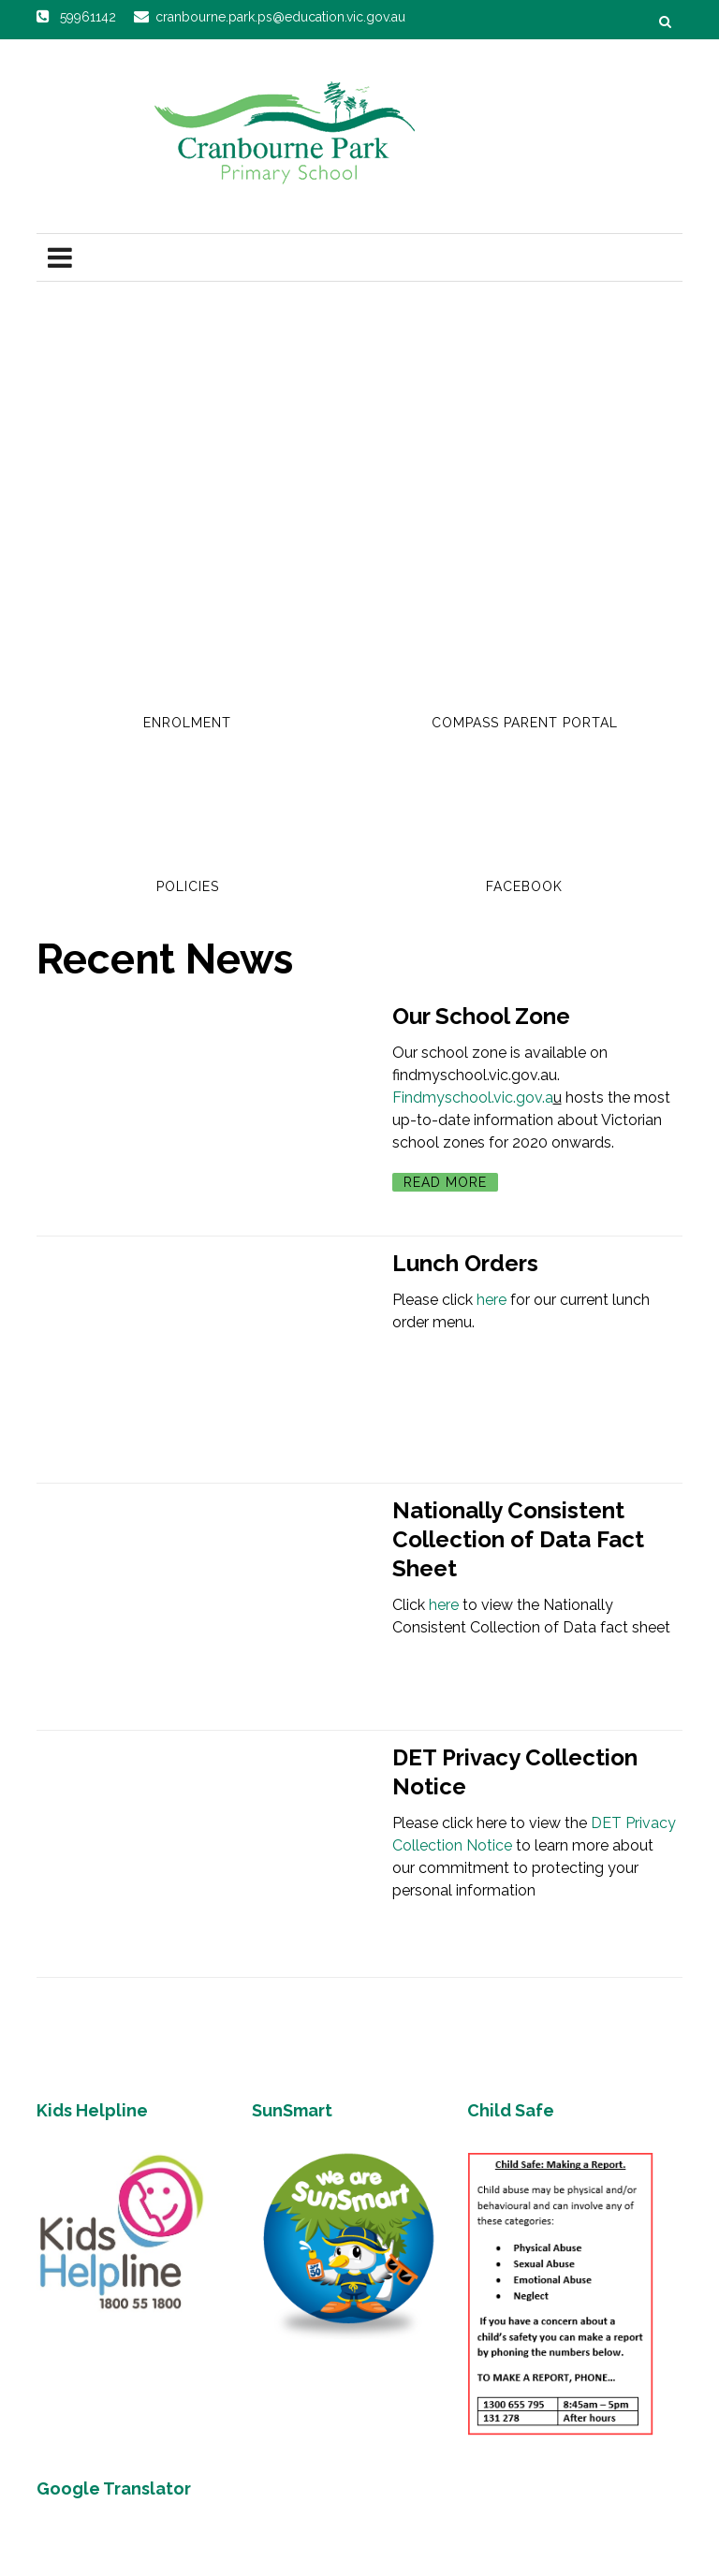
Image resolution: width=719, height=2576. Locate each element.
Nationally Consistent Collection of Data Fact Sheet (518, 1539)
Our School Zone (481, 1016)
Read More (445, 1182)
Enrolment (187, 722)
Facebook (524, 886)
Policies (187, 886)
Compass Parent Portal (525, 722)
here (491, 1300)
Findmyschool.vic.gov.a (472, 1097)
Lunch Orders (465, 1263)
